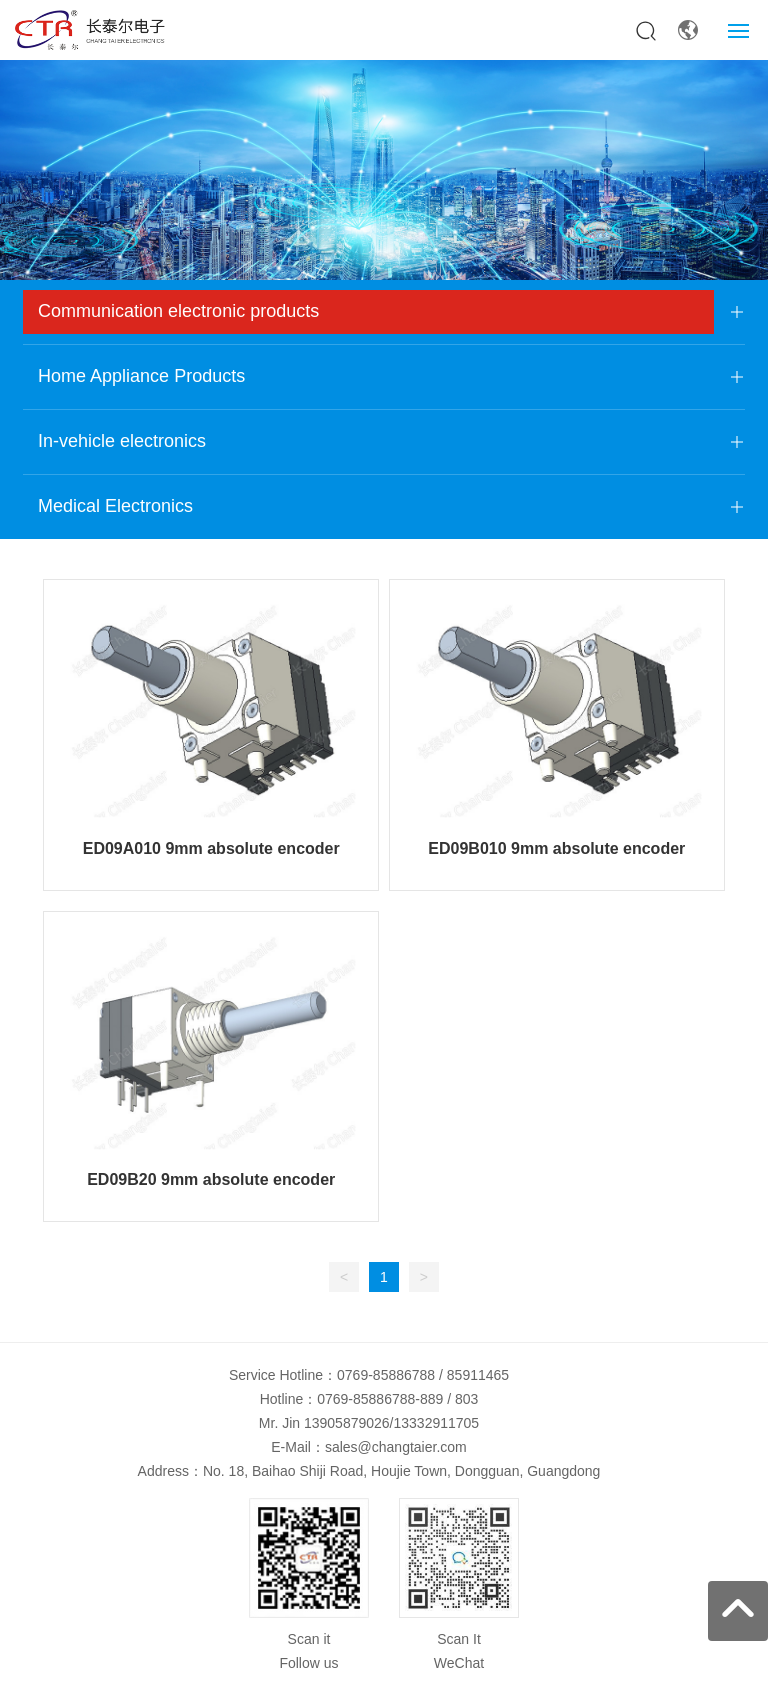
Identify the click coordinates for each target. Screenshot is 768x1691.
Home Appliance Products (141, 376)
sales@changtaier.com (396, 1447)
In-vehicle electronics (122, 441)
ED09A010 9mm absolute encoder (211, 848)
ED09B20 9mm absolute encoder (211, 1179)
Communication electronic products (178, 311)
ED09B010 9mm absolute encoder (556, 848)
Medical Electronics (115, 506)
